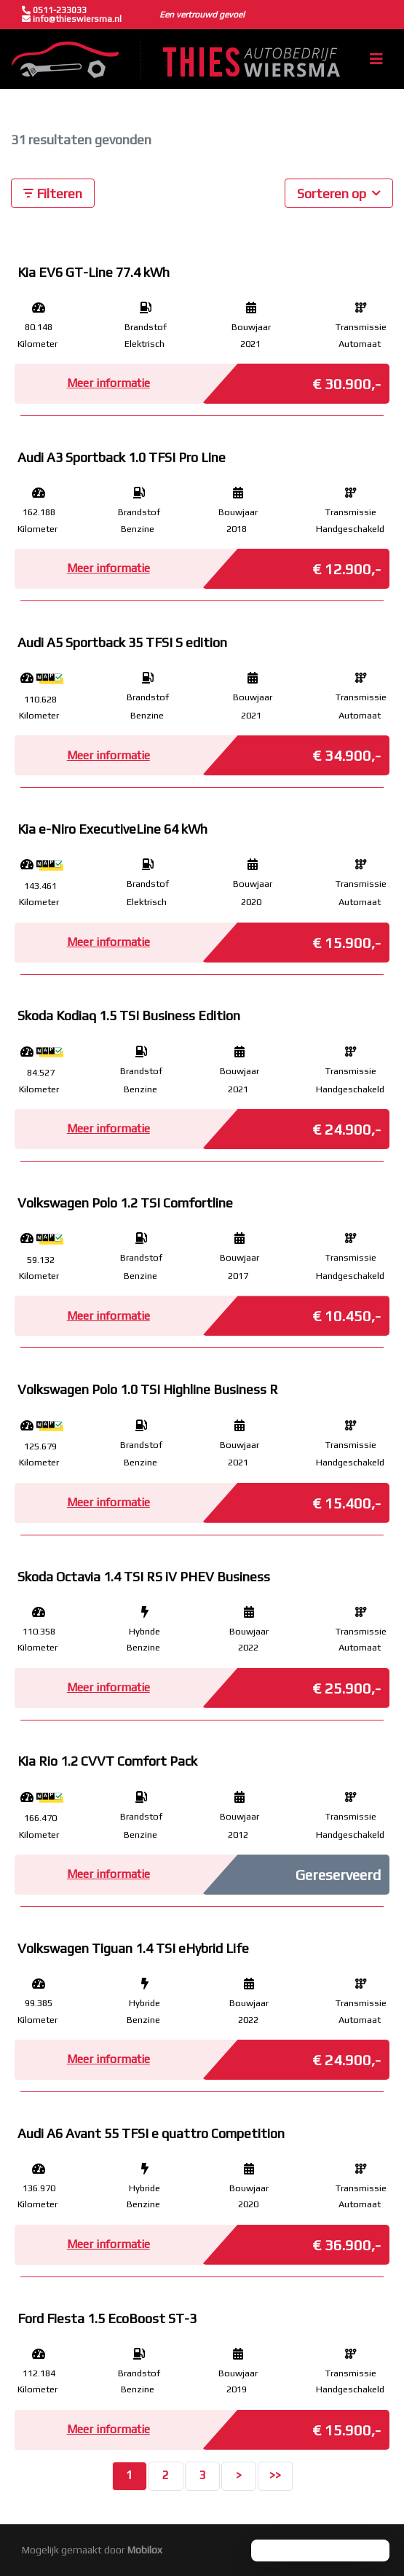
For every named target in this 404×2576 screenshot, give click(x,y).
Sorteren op (339, 192)
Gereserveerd (338, 1874)
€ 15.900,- (346, 938)
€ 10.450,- (346, 1311)
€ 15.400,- (346, 1499)
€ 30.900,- (346, 379)
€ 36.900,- (346, 2240)
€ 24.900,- (346, 1125)
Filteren (52, 193)
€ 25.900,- (346, 1684)
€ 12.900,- (346, 564)
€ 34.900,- (346, 751)
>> (275, 2475)
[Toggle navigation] (376, 59)
